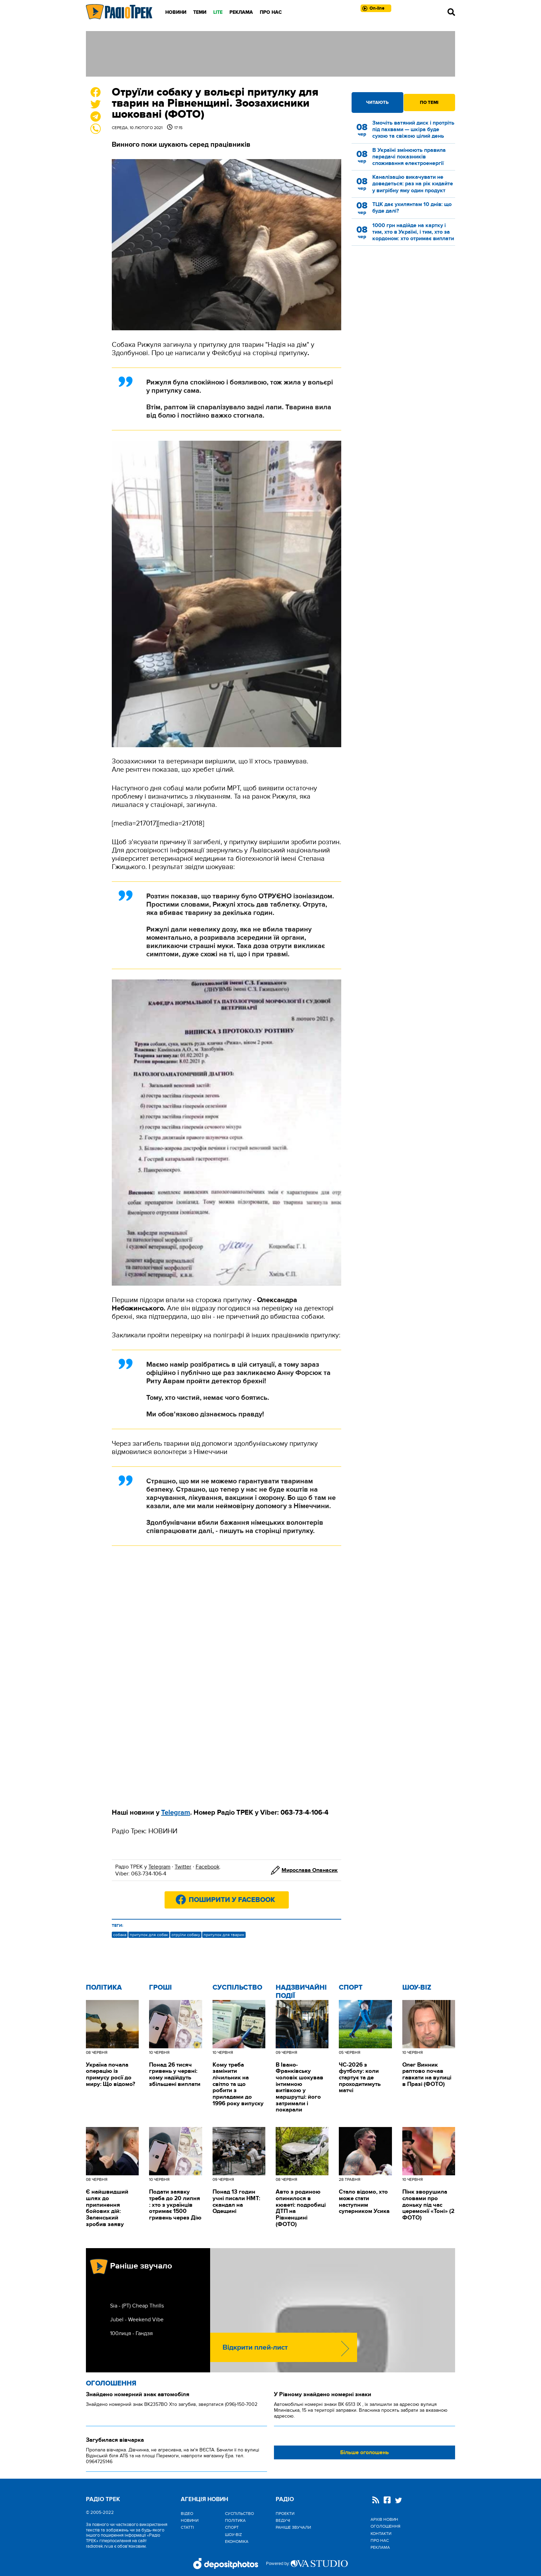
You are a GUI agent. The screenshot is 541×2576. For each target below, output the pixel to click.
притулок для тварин (224, 1934)
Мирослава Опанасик (310, 1870)
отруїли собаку (185, 1934)
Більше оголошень (364, 2452)
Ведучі (283, 2520)
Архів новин (384, 2519)
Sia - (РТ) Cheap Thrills (137, 2305)
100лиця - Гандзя (131, 2333)
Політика (104, 1987)
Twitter (183, 1866)
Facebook (207, 1866)
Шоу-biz (416, 1987)
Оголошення (111, 2383)
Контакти (381, 2533)
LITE (218, 12)
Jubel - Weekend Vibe (137, 2319)
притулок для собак (149, 1934)
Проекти (285, 2513)
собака (119, 1934)
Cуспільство (237, 1987)
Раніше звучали (293, 2527)
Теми (199, 12)
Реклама (241, 12)
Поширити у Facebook (232, 1900)
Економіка (236, 2541)
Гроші (160, 1987)
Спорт (351, 1987)
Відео (187, 2513)
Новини (175, 12)
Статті (187, 2527)
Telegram (159, 1866)
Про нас (271, 12)
